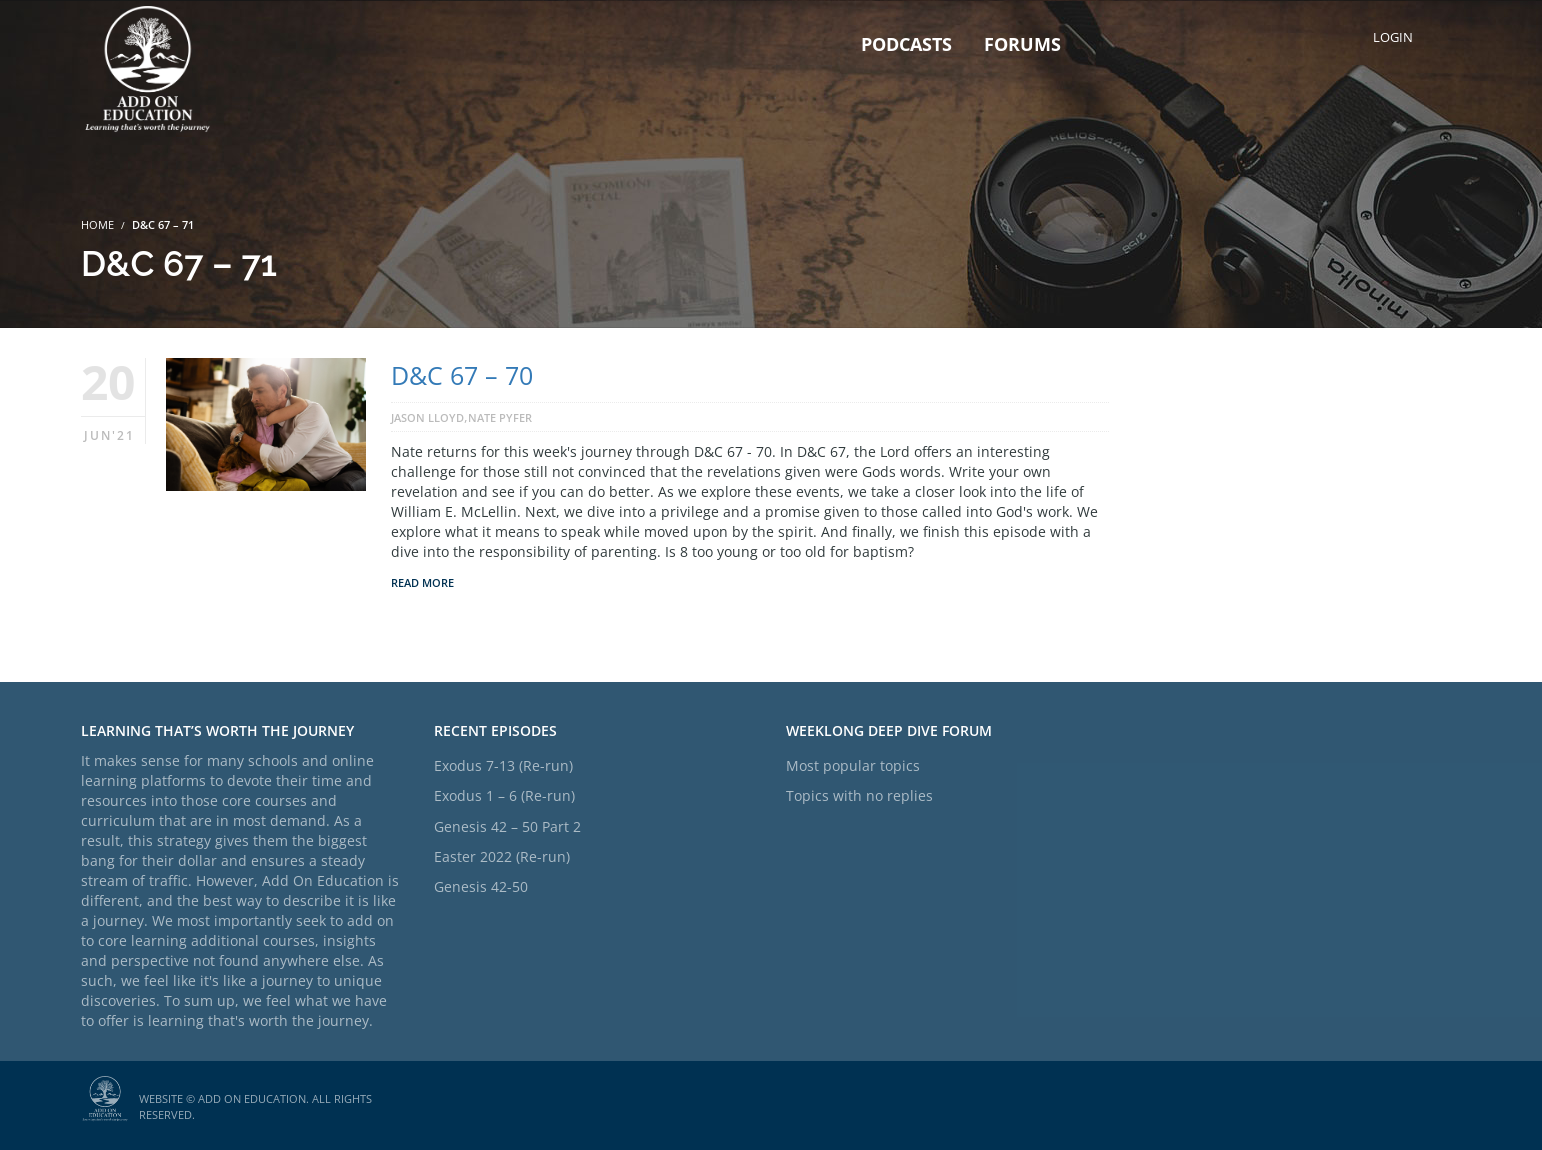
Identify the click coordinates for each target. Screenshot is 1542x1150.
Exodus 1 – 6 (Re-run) (504, 795)
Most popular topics (853, 765)
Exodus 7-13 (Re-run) (503, 765)
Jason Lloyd (427, 417)
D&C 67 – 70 (462, 375)
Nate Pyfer (500, 417)
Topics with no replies (859, 795)
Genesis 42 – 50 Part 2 (507, 826)
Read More (422, 582)
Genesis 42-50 (481, 886)
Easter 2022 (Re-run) (502, 856)
